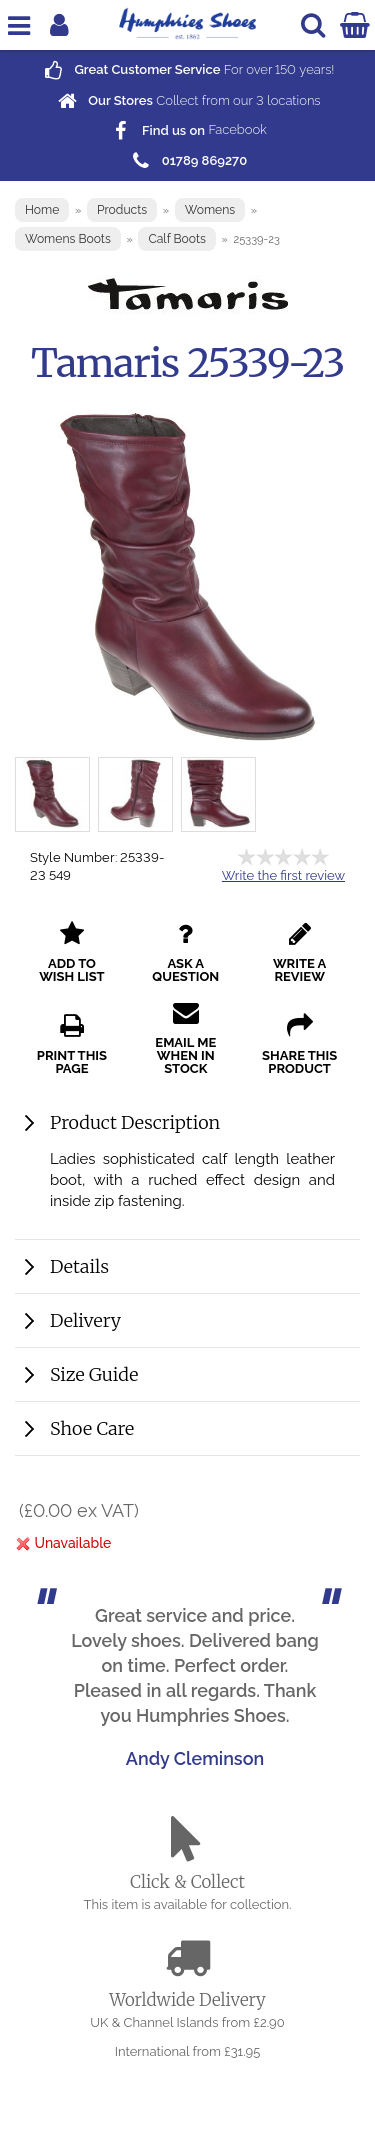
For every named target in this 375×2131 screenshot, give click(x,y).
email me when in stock (185, 1038)
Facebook (187, 130)
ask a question (185, 952)
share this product (299, 1044)
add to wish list (72, 952)
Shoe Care (92, 1428)
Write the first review (283, 875)
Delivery (85, 1320)
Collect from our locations (187, 100)
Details (79, 1266)
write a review (299, 952)
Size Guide (94, 1374)
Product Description (135, 1122)
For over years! (187, 69)
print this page (72, 1044)
